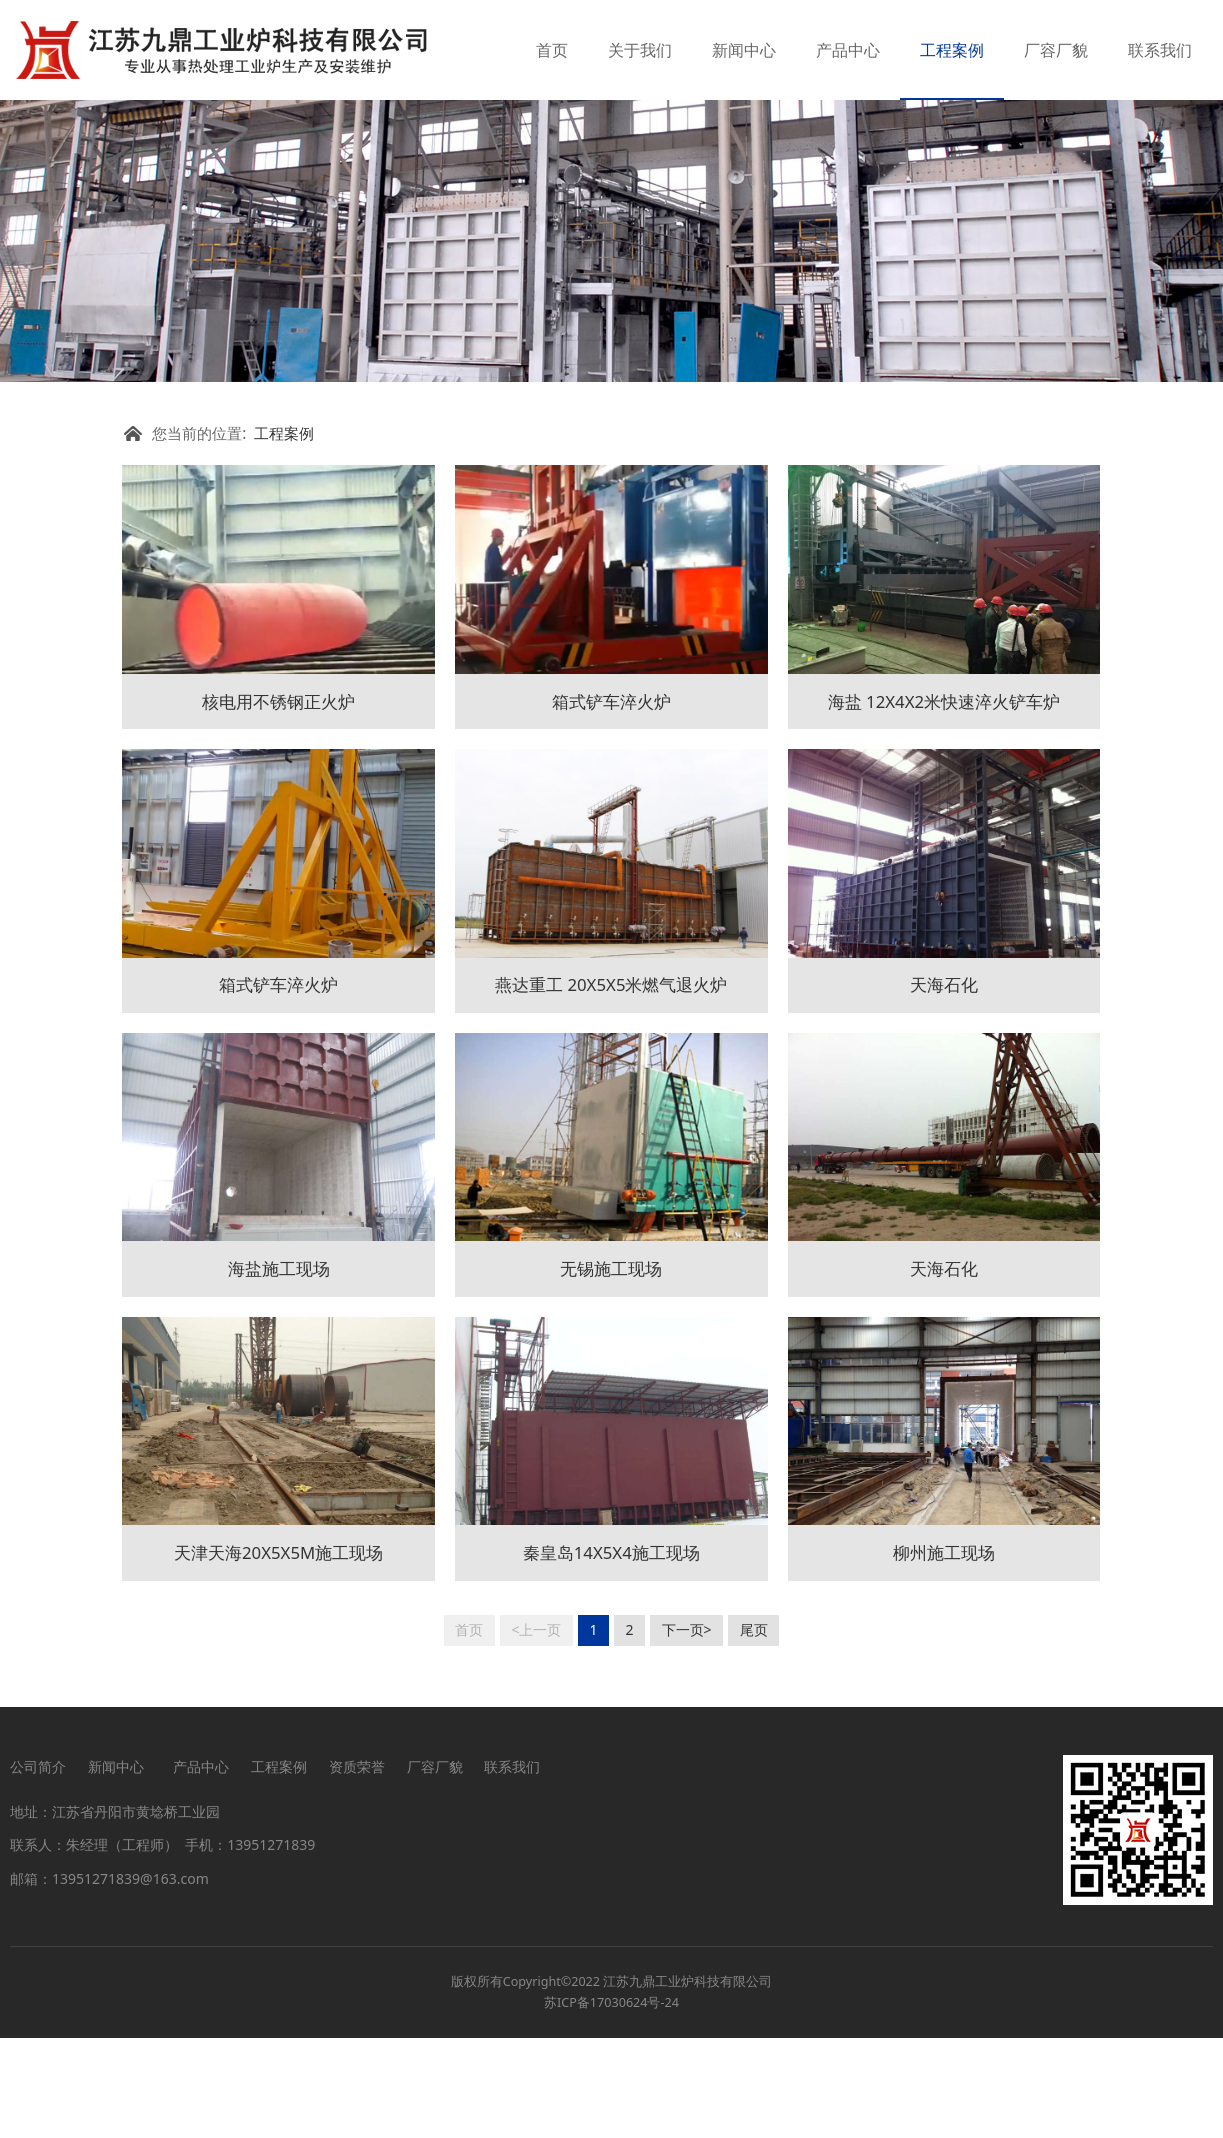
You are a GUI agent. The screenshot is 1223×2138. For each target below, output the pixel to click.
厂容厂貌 (1056, 50)
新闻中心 (744, 50)
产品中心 (848, 50)
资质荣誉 (357, 1866)
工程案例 (952, 50)
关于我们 (640, 50)
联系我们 (1160, 50)
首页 (552, 50)
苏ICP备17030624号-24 (611, 2102)
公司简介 (38, 1866)
